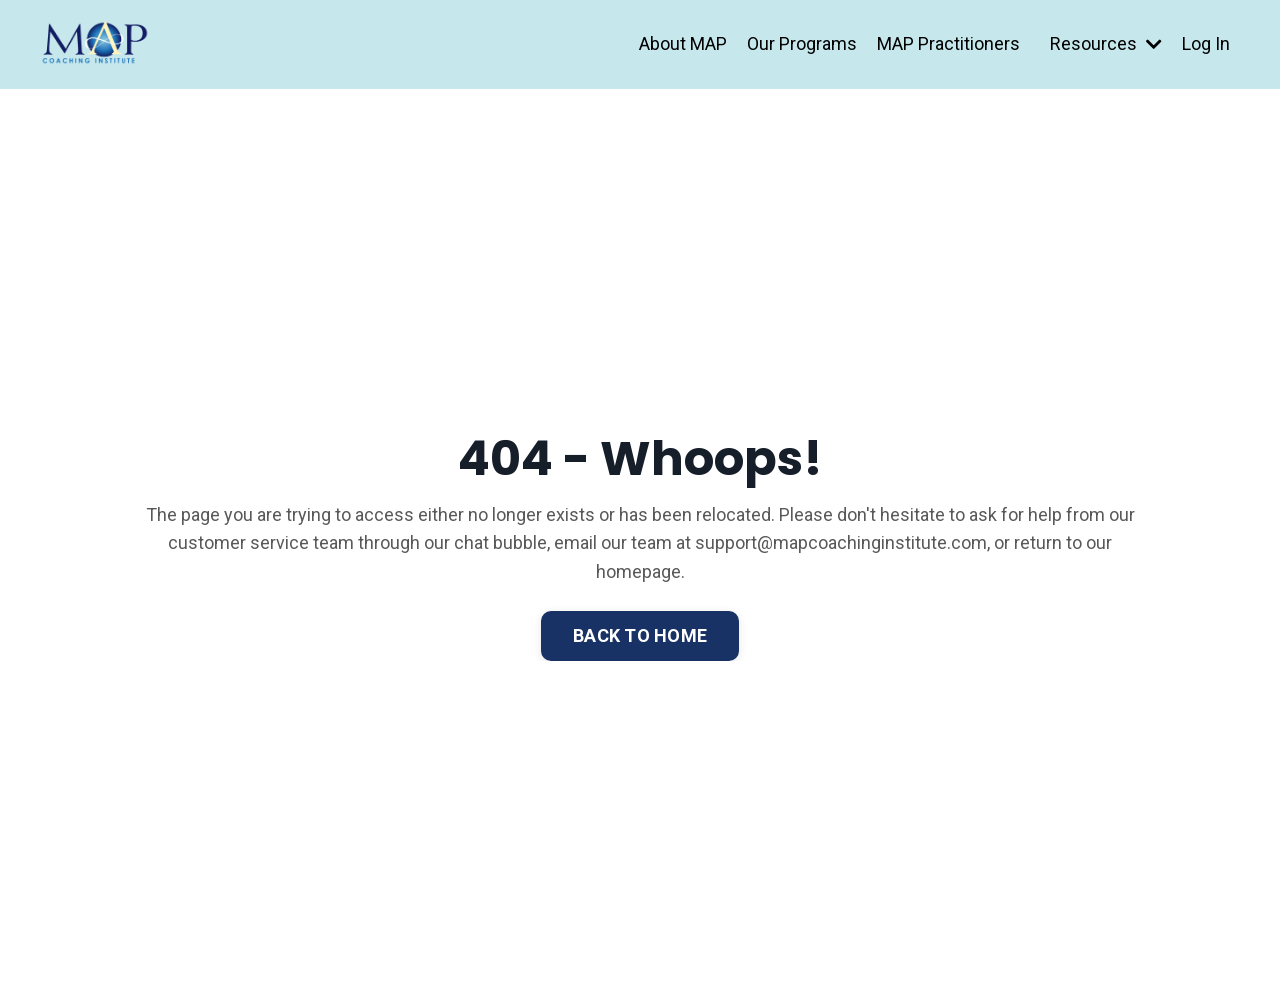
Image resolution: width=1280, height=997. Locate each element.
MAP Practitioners (948, 43)
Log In (1206, 43)
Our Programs (802, 43)
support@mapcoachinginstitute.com (841, 542)
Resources (1106, 43)
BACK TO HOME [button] (640, 635)
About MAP (683, 43)
